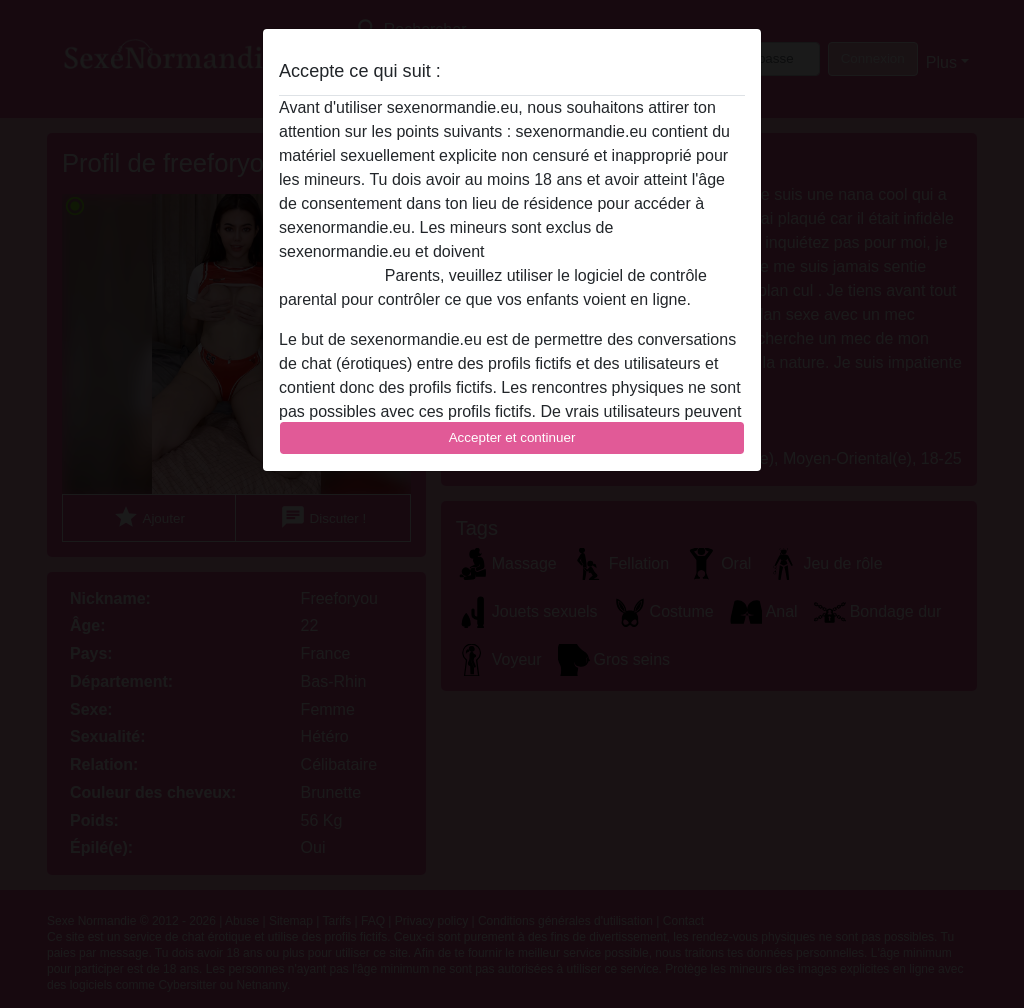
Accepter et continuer (512, 437)
